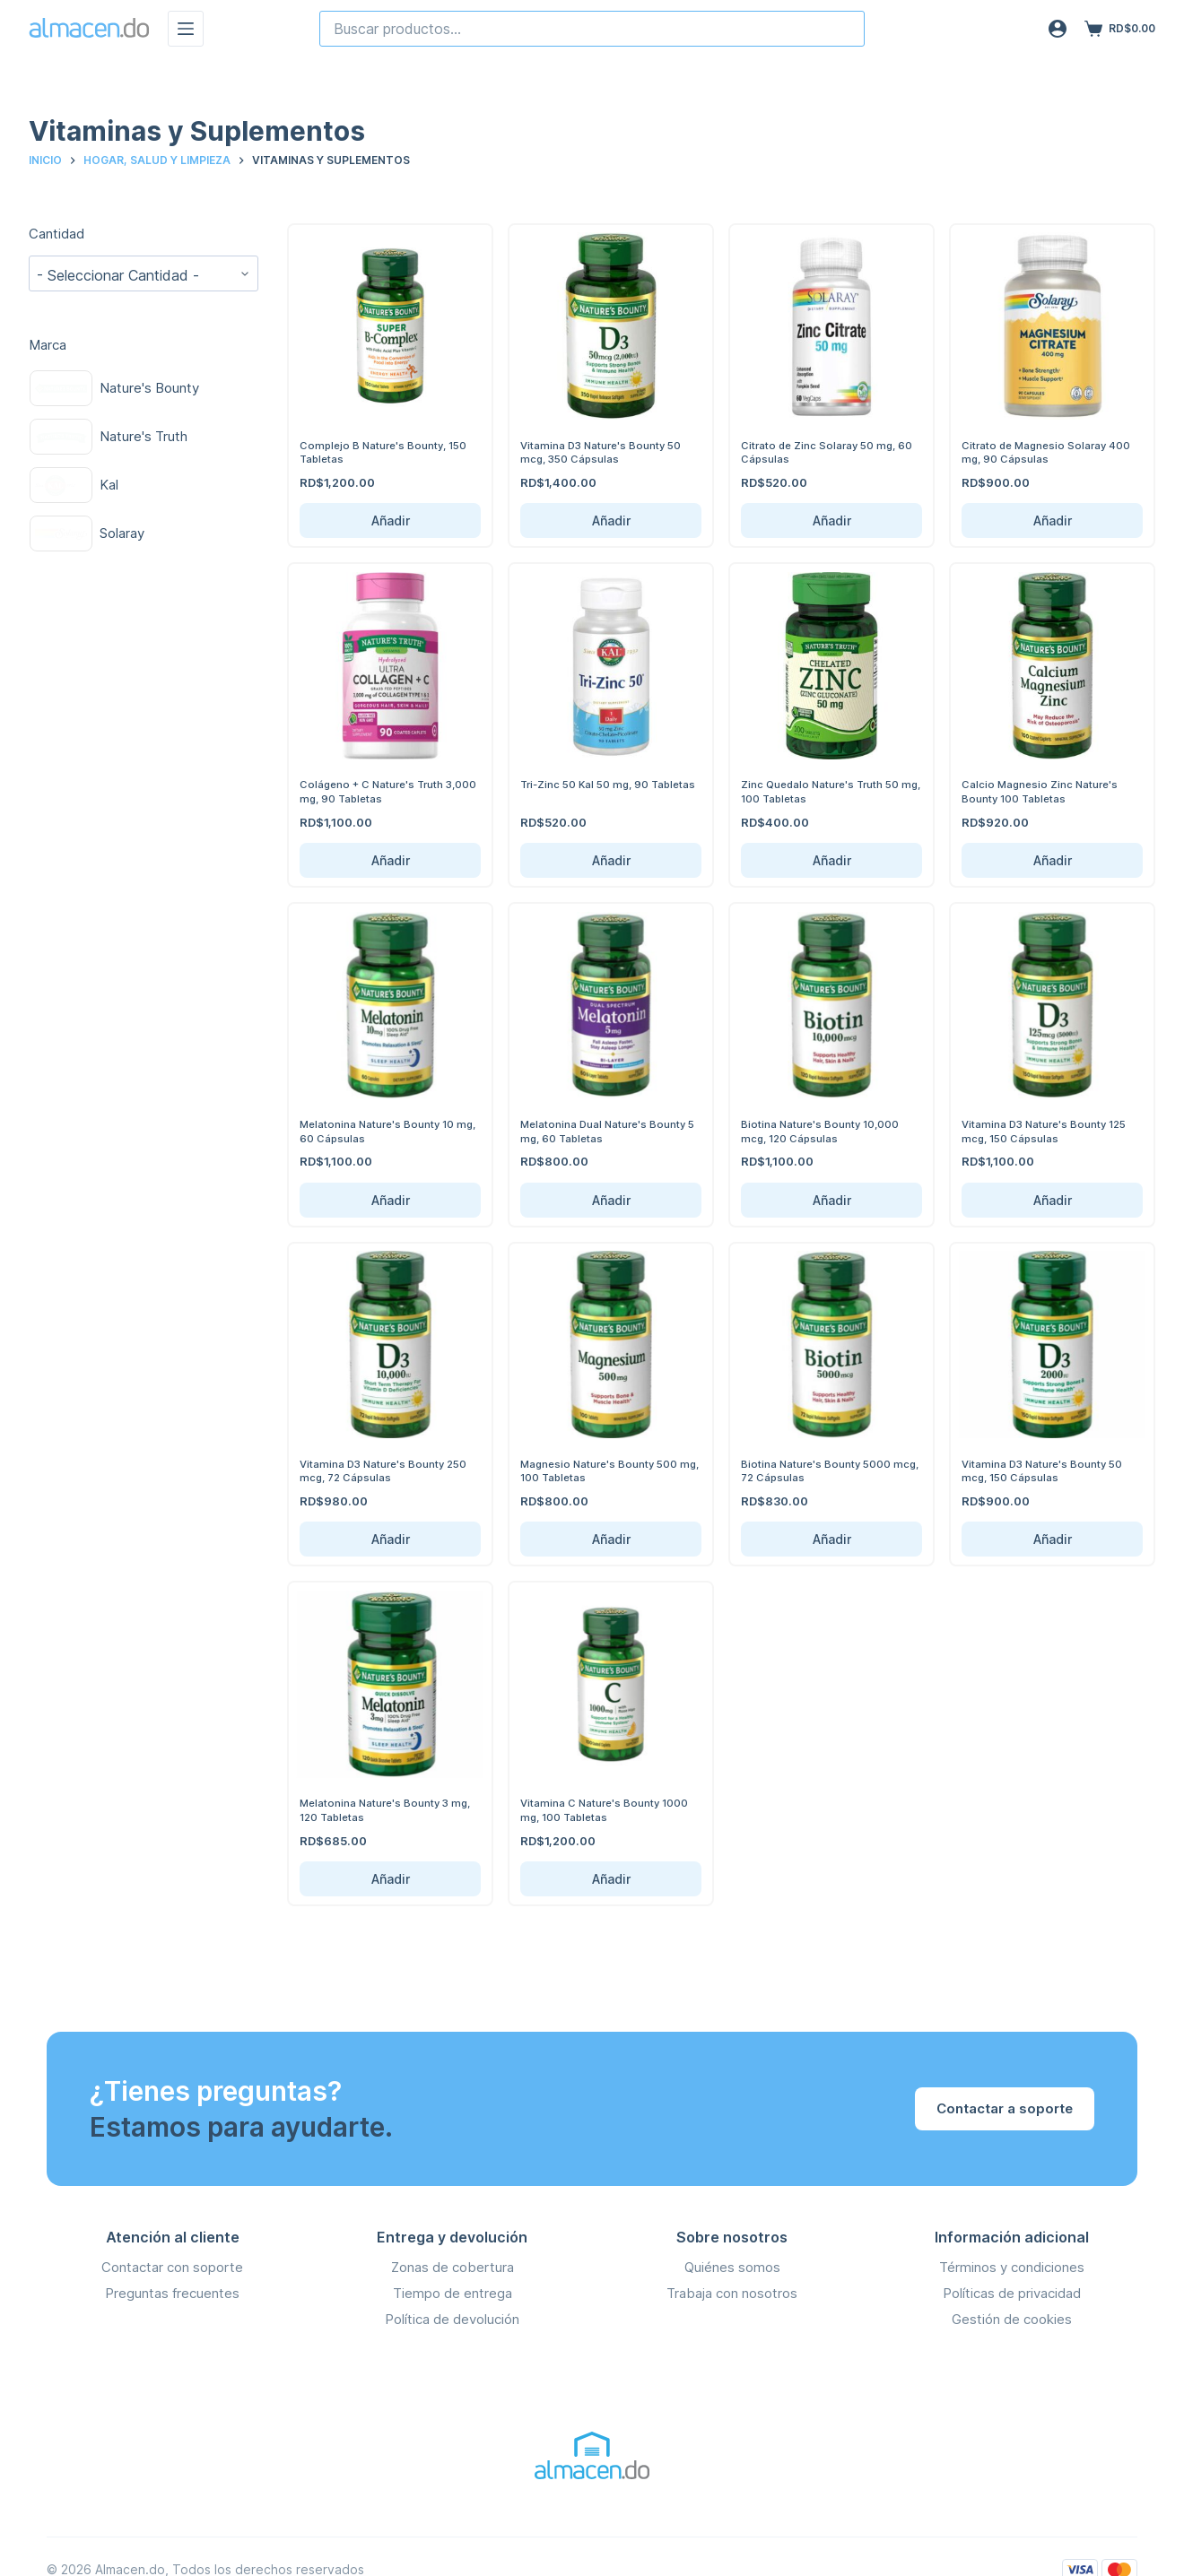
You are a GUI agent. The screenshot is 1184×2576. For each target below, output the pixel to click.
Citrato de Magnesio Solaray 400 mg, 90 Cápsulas (1041, 452)
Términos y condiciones (1011, 2267)
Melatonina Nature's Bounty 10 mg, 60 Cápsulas (386, 1130)
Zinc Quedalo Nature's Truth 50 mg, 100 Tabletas (829, 790)
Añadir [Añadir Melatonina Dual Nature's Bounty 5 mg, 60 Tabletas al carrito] (611, 1200)
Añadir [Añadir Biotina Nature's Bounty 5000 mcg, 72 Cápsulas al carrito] (832, 1539)
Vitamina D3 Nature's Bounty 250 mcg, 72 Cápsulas (379, 1470)
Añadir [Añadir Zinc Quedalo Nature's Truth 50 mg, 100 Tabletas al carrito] (832, 860)
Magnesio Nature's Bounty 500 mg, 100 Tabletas (606, 1470)
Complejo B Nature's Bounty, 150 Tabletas (379, 452)
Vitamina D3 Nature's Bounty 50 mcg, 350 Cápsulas (609, 452)
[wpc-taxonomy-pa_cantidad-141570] (143, 273)
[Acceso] (1057, 29)
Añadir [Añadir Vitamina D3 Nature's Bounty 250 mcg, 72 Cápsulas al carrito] (390, 1539)
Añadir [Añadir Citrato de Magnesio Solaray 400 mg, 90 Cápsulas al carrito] (1052, 520)
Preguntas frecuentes (172, 2293)
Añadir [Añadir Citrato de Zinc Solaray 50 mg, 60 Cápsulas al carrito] (832, 520)
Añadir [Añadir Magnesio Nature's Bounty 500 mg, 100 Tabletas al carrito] (611, 1539)
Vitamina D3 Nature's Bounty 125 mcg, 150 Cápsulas (1041, 1130)
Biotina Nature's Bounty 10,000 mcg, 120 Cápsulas (829, 1130)
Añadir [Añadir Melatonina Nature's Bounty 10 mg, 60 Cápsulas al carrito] (390, 1200)
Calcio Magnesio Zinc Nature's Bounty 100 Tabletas (1046, 790)
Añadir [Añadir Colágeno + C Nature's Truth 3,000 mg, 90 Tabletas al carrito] (390, 860)
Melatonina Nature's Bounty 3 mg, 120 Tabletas (382, 1809)
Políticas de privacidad (1012, 2293)
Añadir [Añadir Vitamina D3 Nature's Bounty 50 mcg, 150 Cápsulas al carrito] (1052, 1539)
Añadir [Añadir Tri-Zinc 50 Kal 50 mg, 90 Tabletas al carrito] (611, 860)
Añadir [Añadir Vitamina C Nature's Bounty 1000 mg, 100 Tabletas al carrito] (611, 1878)
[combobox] (592, 29)
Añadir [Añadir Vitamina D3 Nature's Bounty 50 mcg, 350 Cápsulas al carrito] (611, 520)
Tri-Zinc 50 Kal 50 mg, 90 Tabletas (590, 790)
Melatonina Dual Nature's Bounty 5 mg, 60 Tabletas (591, 1130)
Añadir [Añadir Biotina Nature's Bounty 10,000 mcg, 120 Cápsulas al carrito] (832, 1200)
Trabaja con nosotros (731, 2293)
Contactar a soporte (1004, 2107)
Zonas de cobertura (452, 2267)
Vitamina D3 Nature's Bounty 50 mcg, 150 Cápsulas (1050, 1470)
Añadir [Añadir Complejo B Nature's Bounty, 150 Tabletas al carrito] (390, 520)
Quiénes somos (732, 2267)
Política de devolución (452, 2318)
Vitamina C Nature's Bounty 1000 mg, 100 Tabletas (597, 1809)
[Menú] (186, 29)
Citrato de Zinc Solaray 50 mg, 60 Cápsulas (825, 452)
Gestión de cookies (1012, 2318)
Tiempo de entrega (452, 2293)
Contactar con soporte (172, 2267)
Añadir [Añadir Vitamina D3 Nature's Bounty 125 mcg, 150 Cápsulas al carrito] (1052, 1200)
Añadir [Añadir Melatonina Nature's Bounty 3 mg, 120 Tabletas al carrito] (390, 1878)
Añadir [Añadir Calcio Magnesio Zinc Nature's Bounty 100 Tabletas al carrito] (1052, 860)
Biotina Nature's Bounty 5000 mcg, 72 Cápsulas (823, 1470)
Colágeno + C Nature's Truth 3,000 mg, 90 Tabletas (380, 790)
